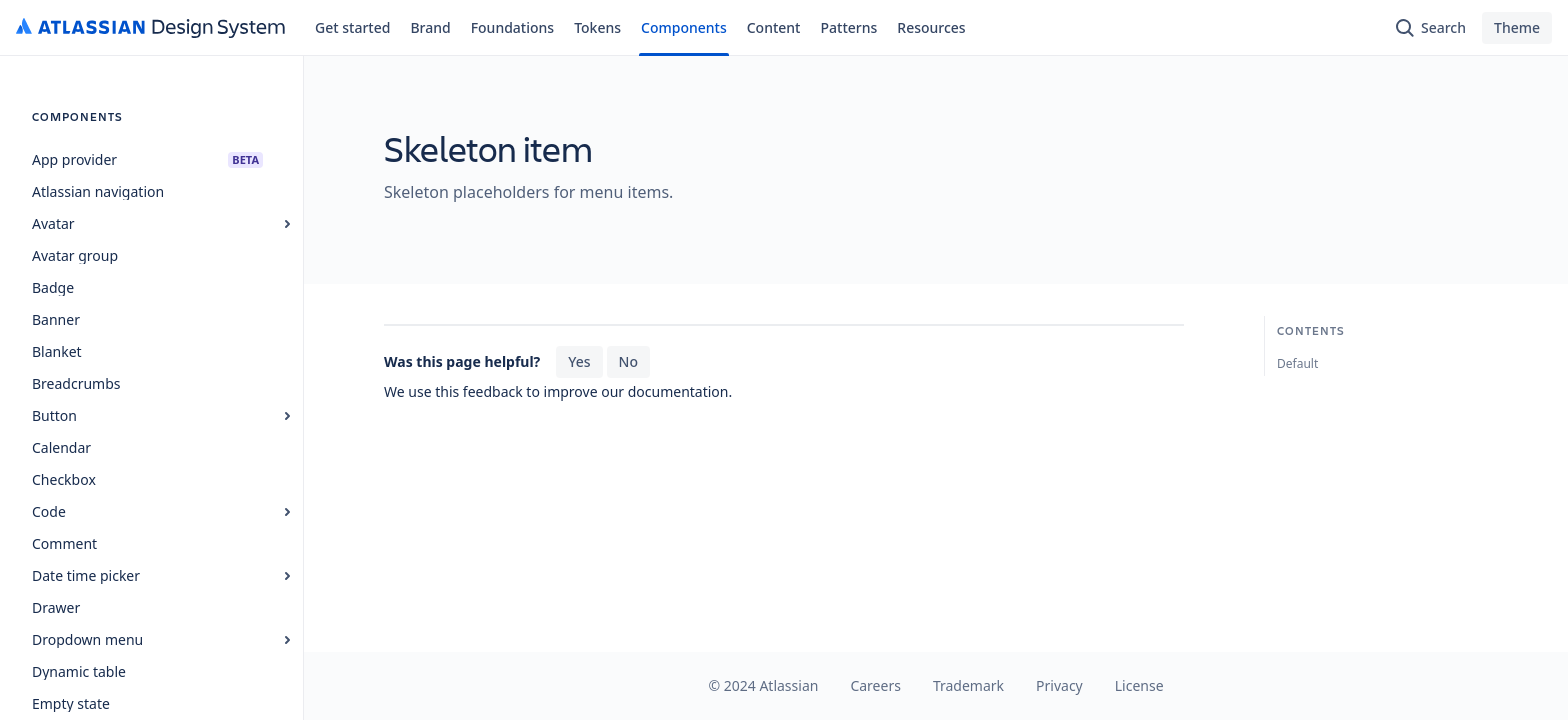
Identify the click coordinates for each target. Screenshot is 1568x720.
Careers (875, 685)
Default (1297, 363)
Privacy (1059, 685)
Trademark (968, 685)
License (1139, 685)
